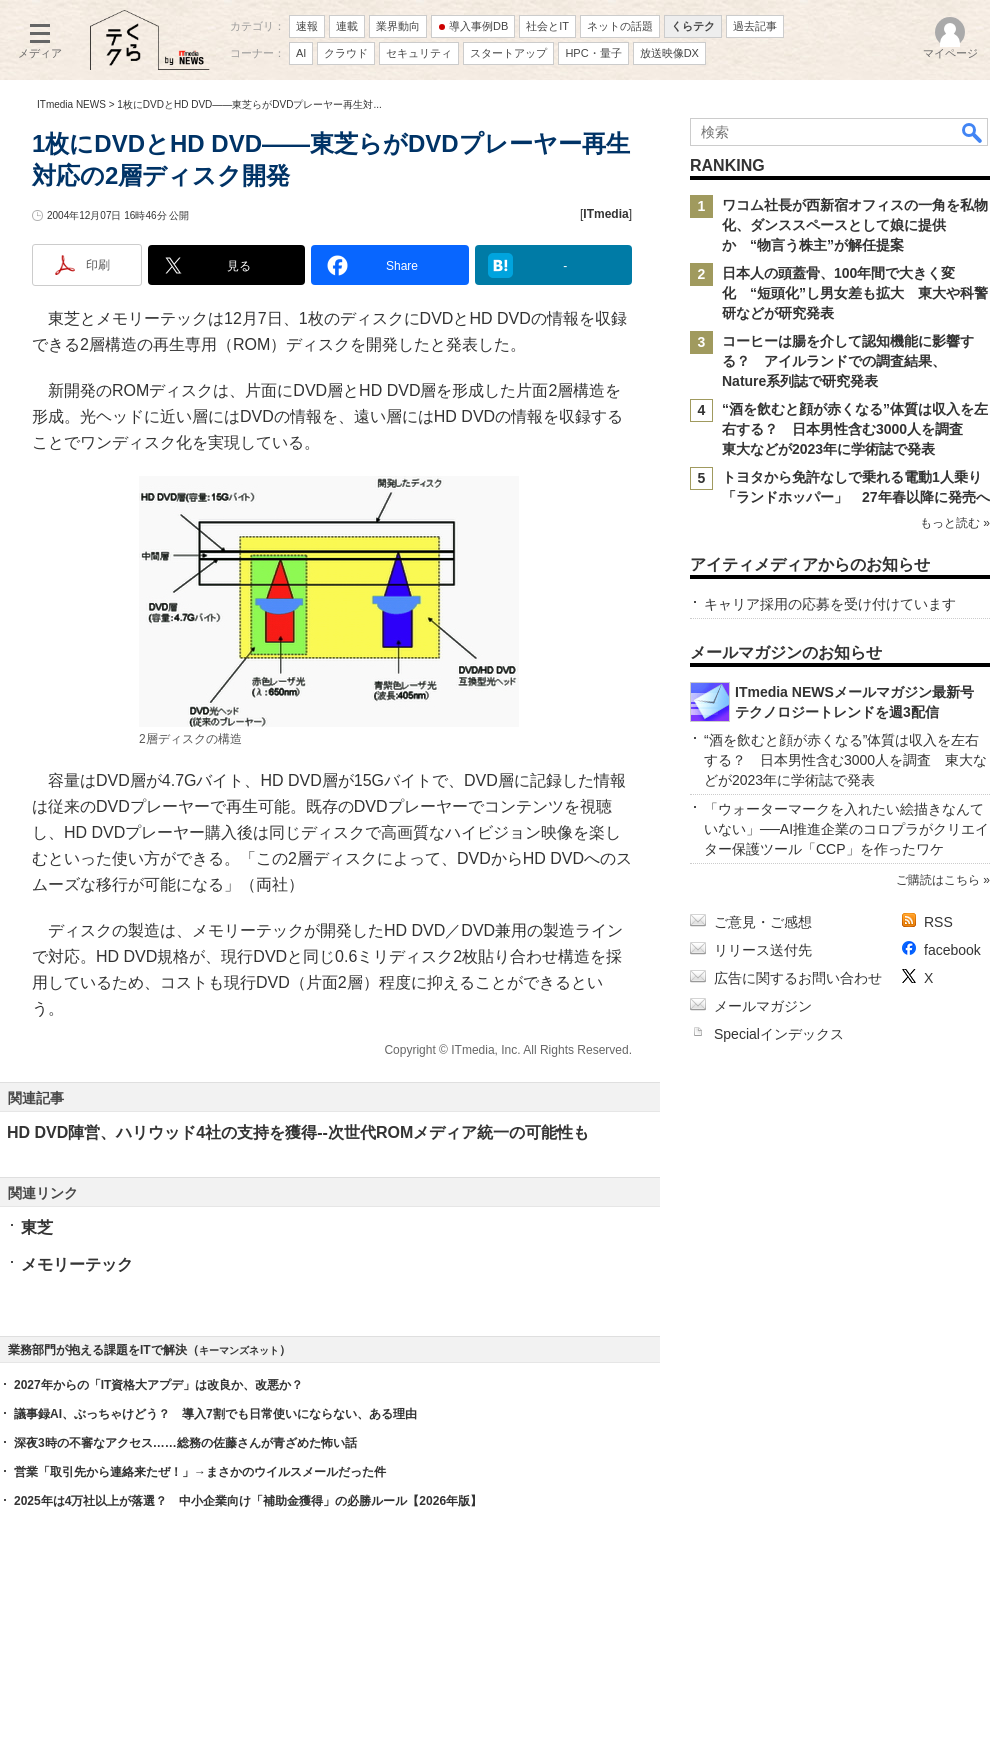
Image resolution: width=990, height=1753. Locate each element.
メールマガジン (763, 1006)
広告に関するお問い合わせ (798, 978)
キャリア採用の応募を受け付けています (830, 604)
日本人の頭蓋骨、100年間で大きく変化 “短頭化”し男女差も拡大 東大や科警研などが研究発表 (855, 293)
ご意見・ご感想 (763, 922)
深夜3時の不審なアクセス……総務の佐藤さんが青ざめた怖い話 (185, 1443)
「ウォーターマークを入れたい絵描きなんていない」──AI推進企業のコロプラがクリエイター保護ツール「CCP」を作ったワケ (846, 829)
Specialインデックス (779, 1034)
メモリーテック (77, 1264)
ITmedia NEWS (71, 104)
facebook (952, 950)
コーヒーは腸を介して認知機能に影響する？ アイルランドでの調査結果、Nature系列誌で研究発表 (848, 361)
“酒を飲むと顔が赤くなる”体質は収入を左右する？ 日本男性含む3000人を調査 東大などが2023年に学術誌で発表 (855, 429)
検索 (973, 132)
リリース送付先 (763, 950)
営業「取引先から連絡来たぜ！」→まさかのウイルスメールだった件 (200, 1472)
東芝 (37, 1227)
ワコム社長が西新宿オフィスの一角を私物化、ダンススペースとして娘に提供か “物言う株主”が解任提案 (855, 225)
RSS (938, 922)
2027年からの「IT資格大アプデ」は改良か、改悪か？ (158, 1385)
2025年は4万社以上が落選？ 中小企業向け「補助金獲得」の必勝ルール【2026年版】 (248, 1501)
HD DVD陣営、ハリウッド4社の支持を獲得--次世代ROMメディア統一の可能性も (298, 1132)
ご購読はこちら (938, 880)
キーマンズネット (239, 1350)
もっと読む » (955, 523)
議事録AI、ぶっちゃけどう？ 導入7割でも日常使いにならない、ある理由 (215, 1414)
